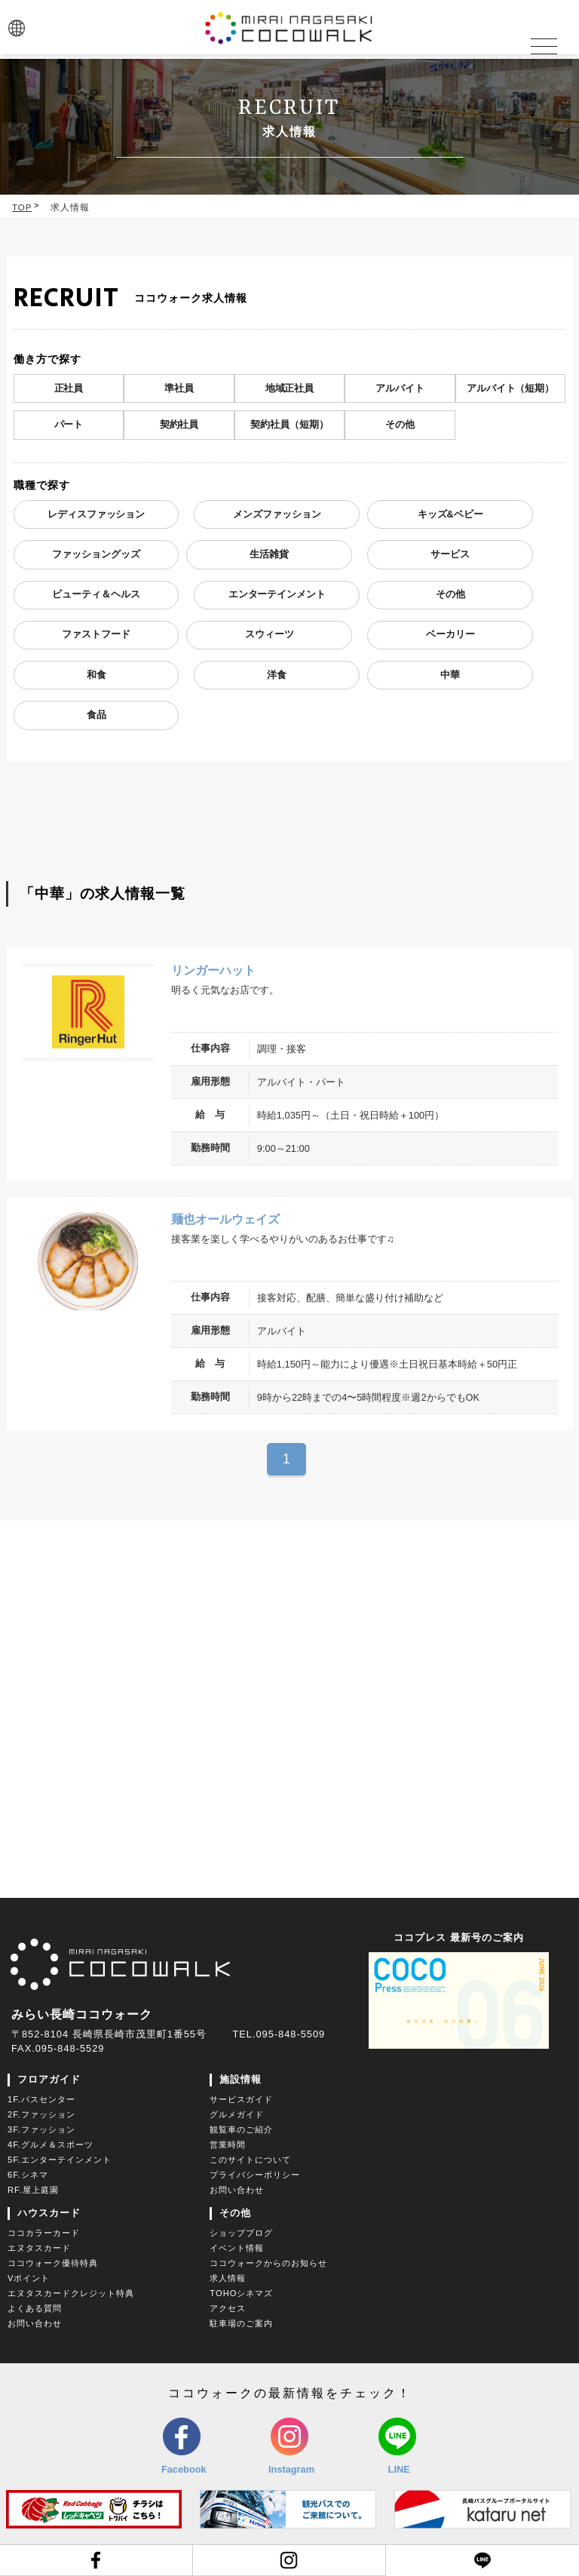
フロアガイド (49, 2081)
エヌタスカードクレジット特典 (71, 2295)
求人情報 (70, 207)
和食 (96, 677)
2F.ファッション (41, 2116)
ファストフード (96, 637)
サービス (450, 555)
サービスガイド (241, 2101)
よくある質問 (35, 2310)
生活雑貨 (269, 555)
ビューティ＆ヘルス (96, 596)
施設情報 (240, 2081)
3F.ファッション (41, 2131)
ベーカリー (450, 637)
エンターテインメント (277, 596)
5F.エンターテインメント (60, 2161)
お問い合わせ (237, 2192)
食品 (96, 718)
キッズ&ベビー (450, 514)
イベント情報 (237, 2250)
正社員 (68, 388)
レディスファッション (96, 514)
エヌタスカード (39, 2250)
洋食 (276, 677)
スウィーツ (269, 637)
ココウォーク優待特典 (53, 2265)
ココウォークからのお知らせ (268, 2265)
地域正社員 (289, 388)
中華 (450, 677)
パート (68, 425)
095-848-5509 (290, 2036)
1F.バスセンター (41, 2101)
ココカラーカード (44, 2235)
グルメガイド (237, 2116)
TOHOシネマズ (241, 2295)
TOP (22, 207)
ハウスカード (49, 2215)
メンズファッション (277, 514)
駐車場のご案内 (241, 2325)
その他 (400, 425)
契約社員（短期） (289, 425)
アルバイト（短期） (511, 388)
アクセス (228, 2310)
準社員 (179, 388)
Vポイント (29, 2280)
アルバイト (399, 388)
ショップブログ (241, 2235)
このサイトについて (250, 2161)
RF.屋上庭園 (33, 2192)
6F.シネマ (28, 2176)
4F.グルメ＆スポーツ (50, 2146)
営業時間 (228, 2146)
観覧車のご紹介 (241, 2131)
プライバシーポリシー (255, 2176)
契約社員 (178, 425)
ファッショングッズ (96, 555)
